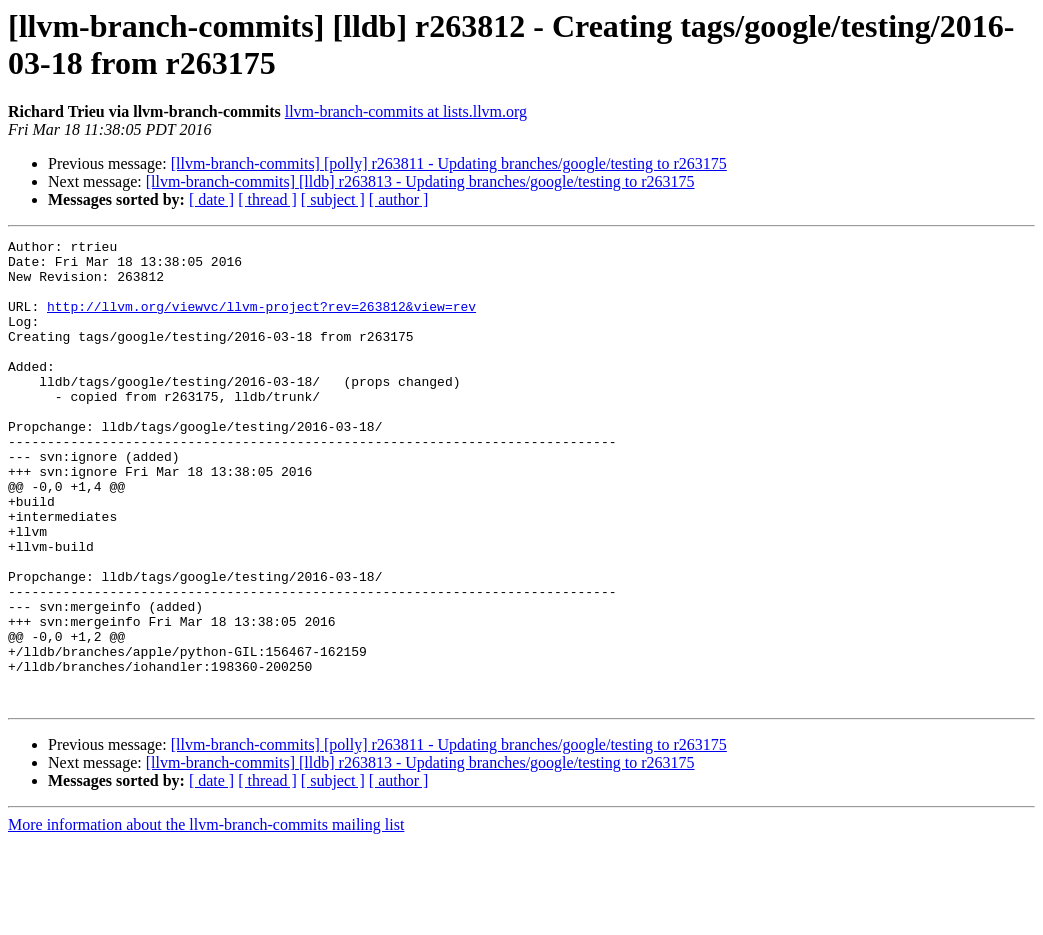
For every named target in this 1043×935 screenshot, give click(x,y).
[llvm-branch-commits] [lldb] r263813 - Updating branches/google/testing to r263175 (420, 181)
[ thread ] (267, 199)
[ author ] (399, 199)
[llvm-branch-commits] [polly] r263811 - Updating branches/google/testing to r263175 (449, 163)
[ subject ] (333, 199)
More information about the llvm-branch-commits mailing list (206, 917)
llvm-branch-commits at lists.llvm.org (406, 111)
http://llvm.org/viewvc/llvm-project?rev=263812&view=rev (261, 321)
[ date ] (211, 199)
